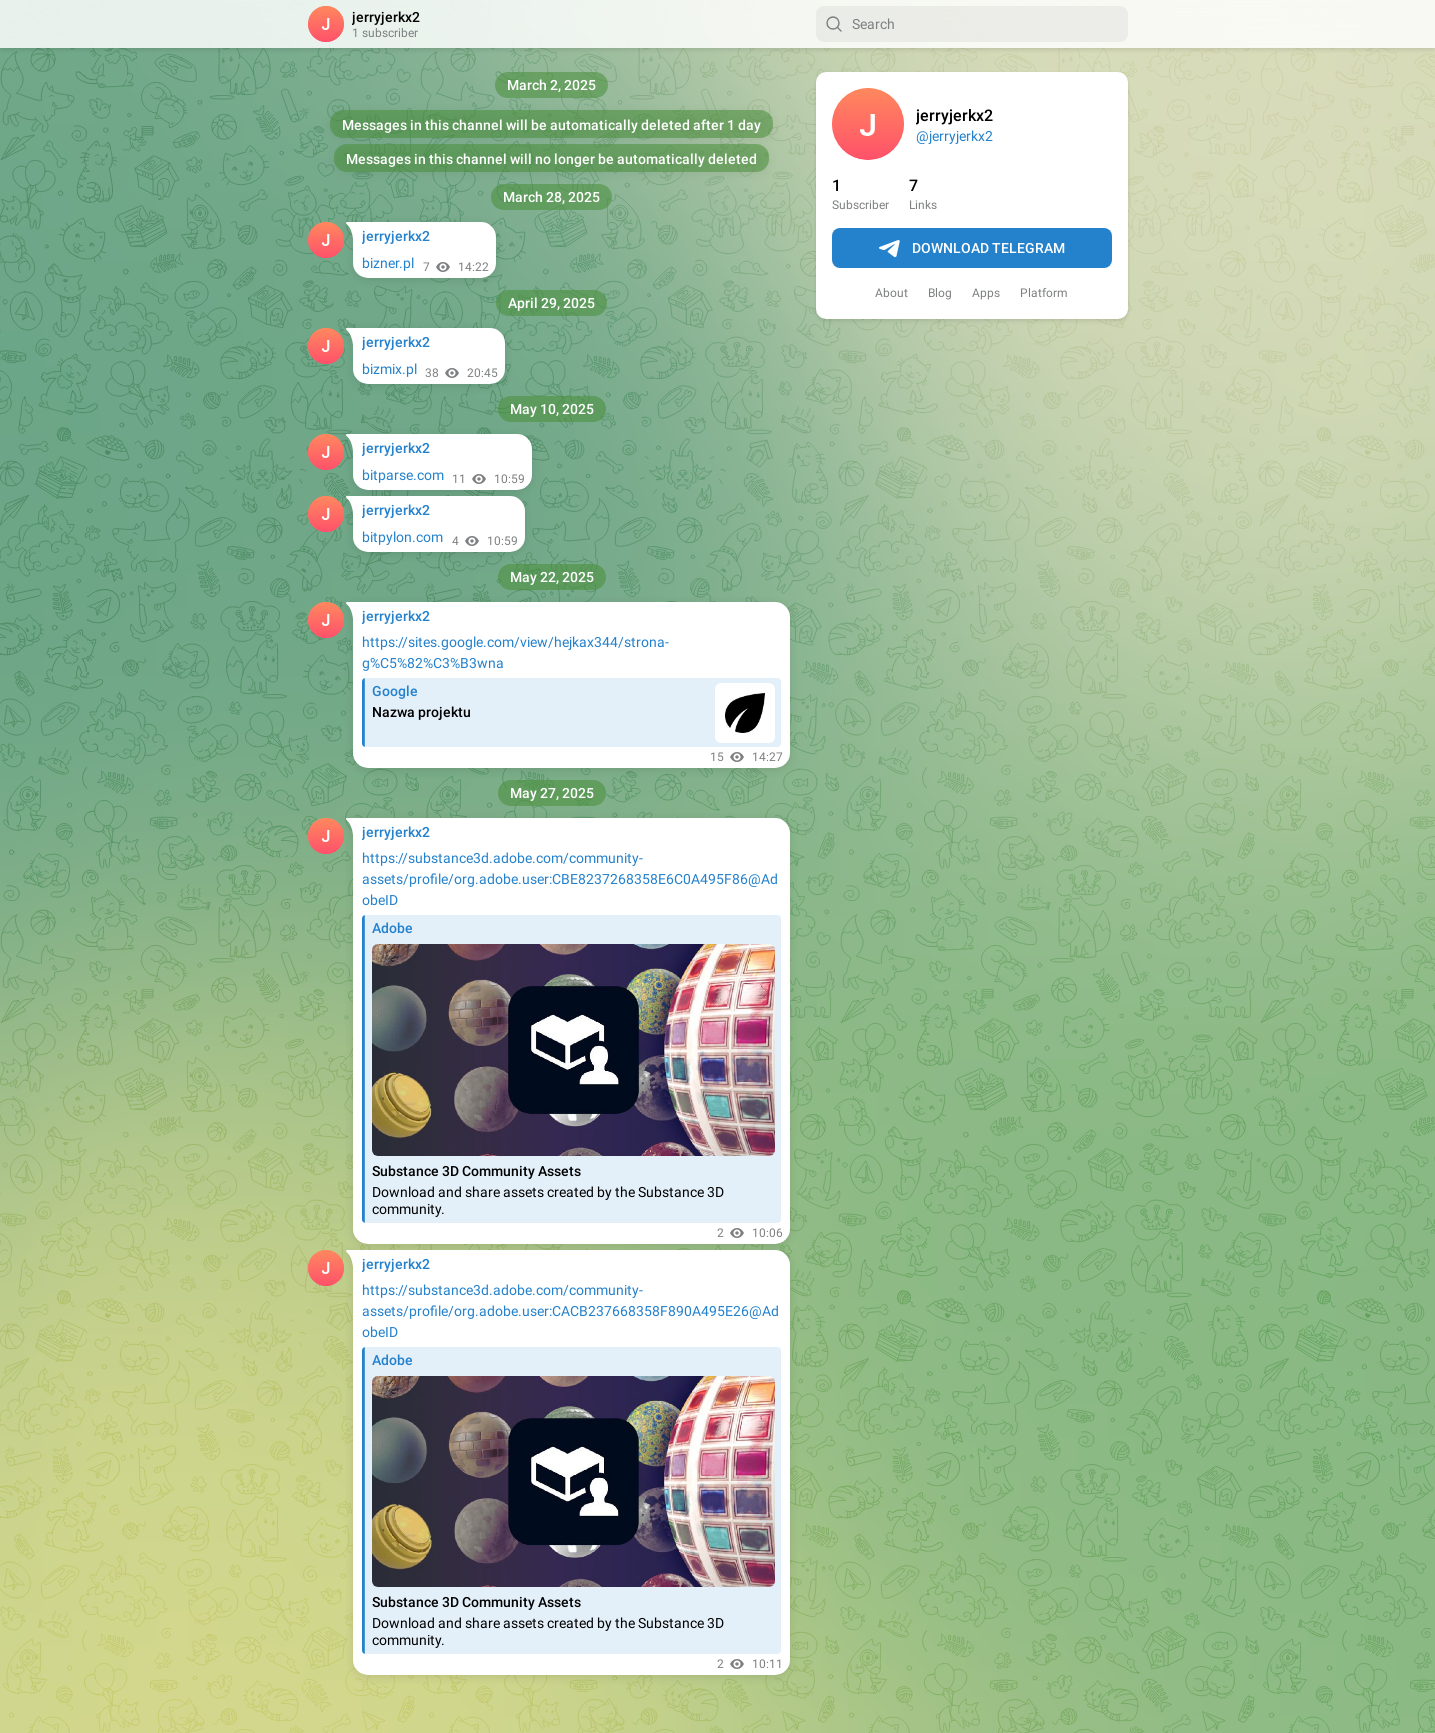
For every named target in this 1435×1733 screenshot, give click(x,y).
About (891, 293)
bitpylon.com (402, 537)
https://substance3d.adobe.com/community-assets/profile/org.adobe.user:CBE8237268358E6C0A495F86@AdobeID (570, 879)
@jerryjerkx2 (954, 136)
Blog (940, 293)
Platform (1044, 293)
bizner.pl (388, 263)
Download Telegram (972, 249)
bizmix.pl (389, 369)
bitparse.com (403, 475)
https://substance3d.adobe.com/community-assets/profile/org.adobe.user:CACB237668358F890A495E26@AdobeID (570, 1311)
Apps (986, 293)
